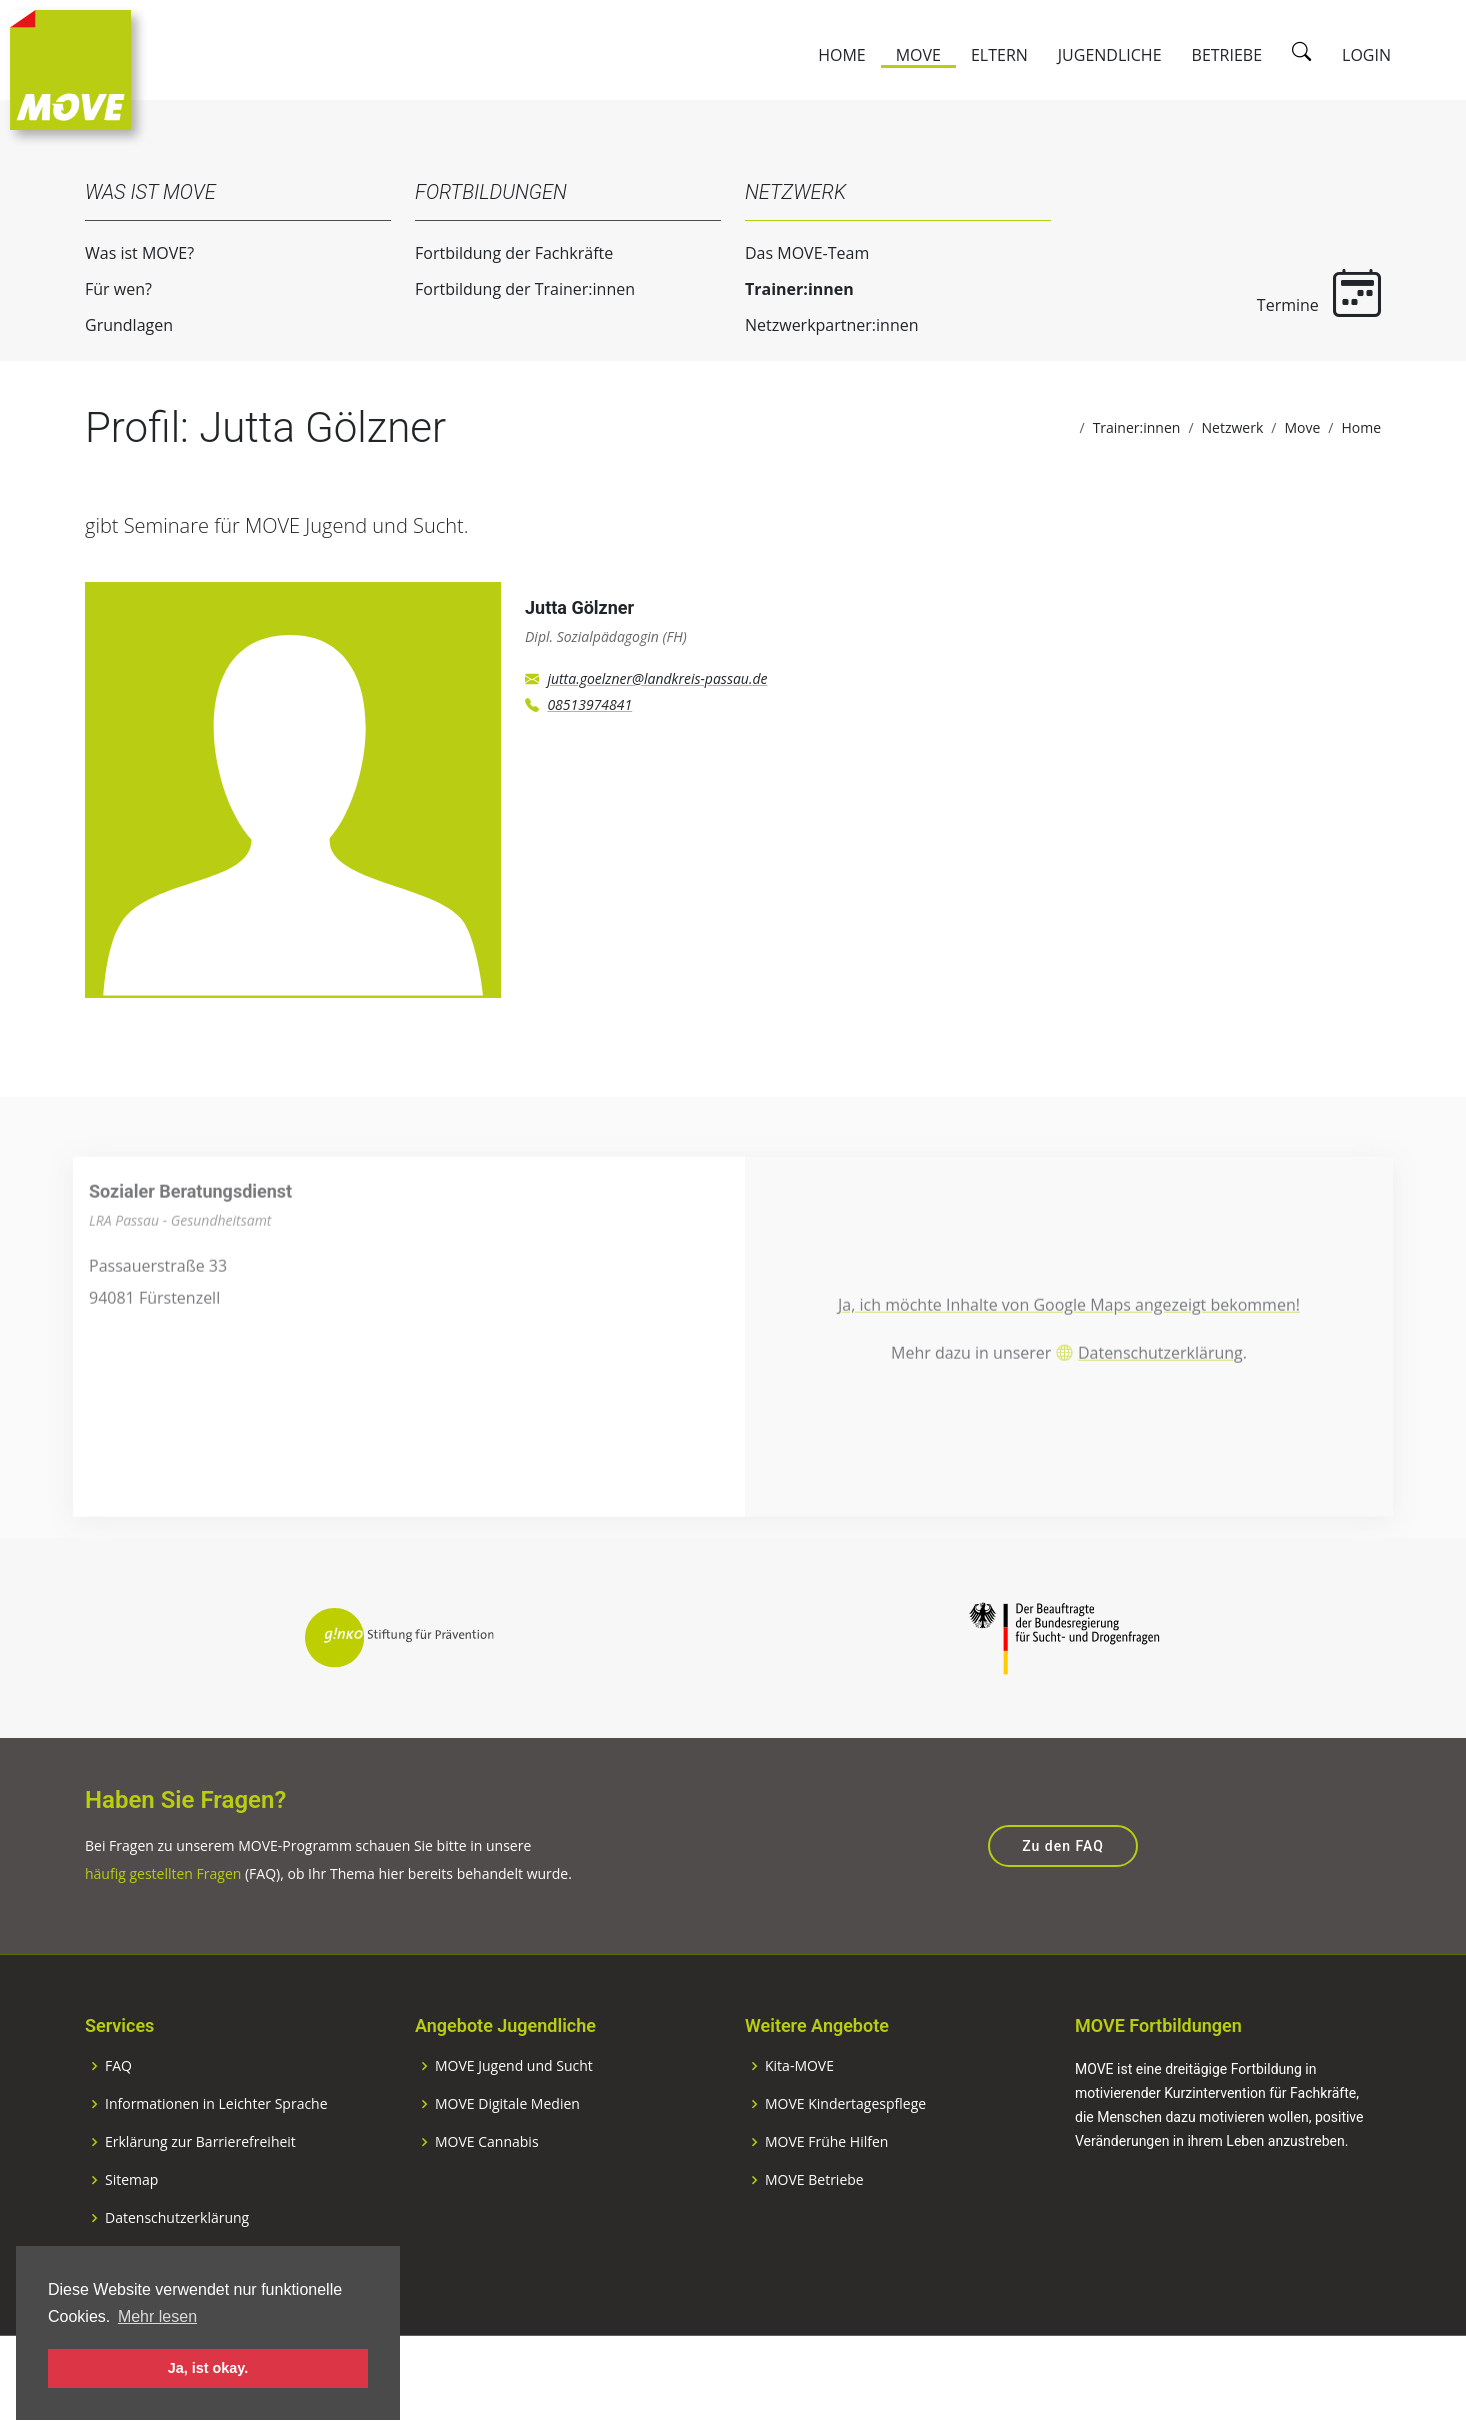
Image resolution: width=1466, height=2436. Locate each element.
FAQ (118, 2132)
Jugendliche (1110, 55)
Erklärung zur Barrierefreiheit (200, 2208)
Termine (1306, 292)
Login (1366, 55)
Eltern (999, 55)
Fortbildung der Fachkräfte (501, 253)
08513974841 (589, 717)
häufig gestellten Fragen (163, 1940)
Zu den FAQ (1063, 1913)
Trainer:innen (786, 289)
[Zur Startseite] (70, 68)
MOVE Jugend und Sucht (514, 2132)
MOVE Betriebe (814, 2246)
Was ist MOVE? (126, 253)
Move (918, 55)
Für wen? (105, 289)
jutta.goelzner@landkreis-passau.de (657, 691)
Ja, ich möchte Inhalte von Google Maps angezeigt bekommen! (1069, 1358)
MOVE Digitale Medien (507, 2170)
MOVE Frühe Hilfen (826, 2208)
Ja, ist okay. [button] (208, 2368)
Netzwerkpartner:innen (818, 325)
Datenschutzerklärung (1160, 1406)
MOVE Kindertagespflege (845, 2170)
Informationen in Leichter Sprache (216, 2170)
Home (842, 55)
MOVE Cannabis (487, 2208)
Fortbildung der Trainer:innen (512, 289)
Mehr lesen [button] (157, 2316)
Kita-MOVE (799, 2132)
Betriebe (1227, 55)
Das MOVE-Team (794, 253)
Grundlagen (116, 325)
